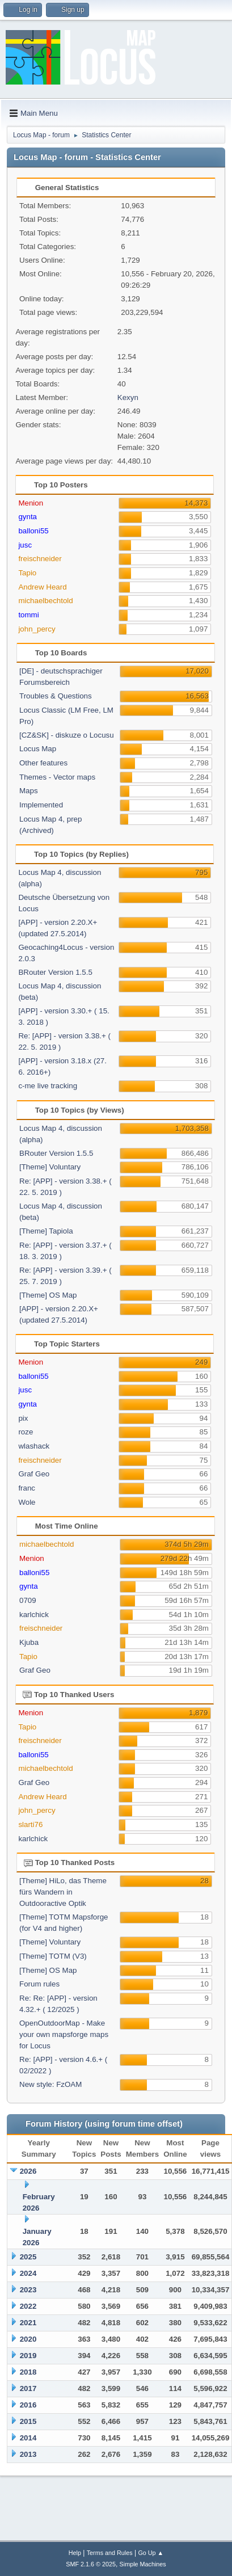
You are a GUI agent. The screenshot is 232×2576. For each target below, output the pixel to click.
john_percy (36, 629)
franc (26, 1488)
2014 (28, 2438)
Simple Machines (143, 2564)
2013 (28, 2454)
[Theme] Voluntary (50, 1167)
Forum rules (39, 1984)
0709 (27, 1600)
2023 (28, 2289)
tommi (28, 615)
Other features (43, 763)
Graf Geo (33, 1474)
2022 (28, 2306)
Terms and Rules (110, 2552)
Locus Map (37, 748)
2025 (28, 2257)
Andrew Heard (42, 587)
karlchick (34, 1614)
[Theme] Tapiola (46, 1231)
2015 (28, 2421)
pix (23, 1418)
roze (25, 1432)
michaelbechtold (45, 600)
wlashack (33, 1446)
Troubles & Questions (55, 696)
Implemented (41, 805)
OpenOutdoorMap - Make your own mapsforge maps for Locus (63, 2034)
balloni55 (33, 531)
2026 (28, 2171)
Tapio (27, 573)
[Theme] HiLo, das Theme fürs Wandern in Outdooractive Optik (63, 1892)
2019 (28, 2355)
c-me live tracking (47, 1085)
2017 (28, 2388)
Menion (30, 503)
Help (75, 2552)
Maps (28, 790)
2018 (28, 2372)
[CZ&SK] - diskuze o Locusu (66, 735)
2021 (28, 2322)
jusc (25, 545)
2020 (28, 2339)
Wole (26, 1502)
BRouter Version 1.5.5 (55, 972)
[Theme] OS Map (48, 1295)
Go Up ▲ (150, 2552)
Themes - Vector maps (57, 777)
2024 (28, 2273)
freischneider (39, 558)
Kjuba (29, 1642)
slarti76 (30, 1824)
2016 (28, 2405)
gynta (27, 516)
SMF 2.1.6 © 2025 (91, 2564)
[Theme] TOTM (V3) (53, 1956)
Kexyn (127, 397)
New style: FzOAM (50, 2084)
